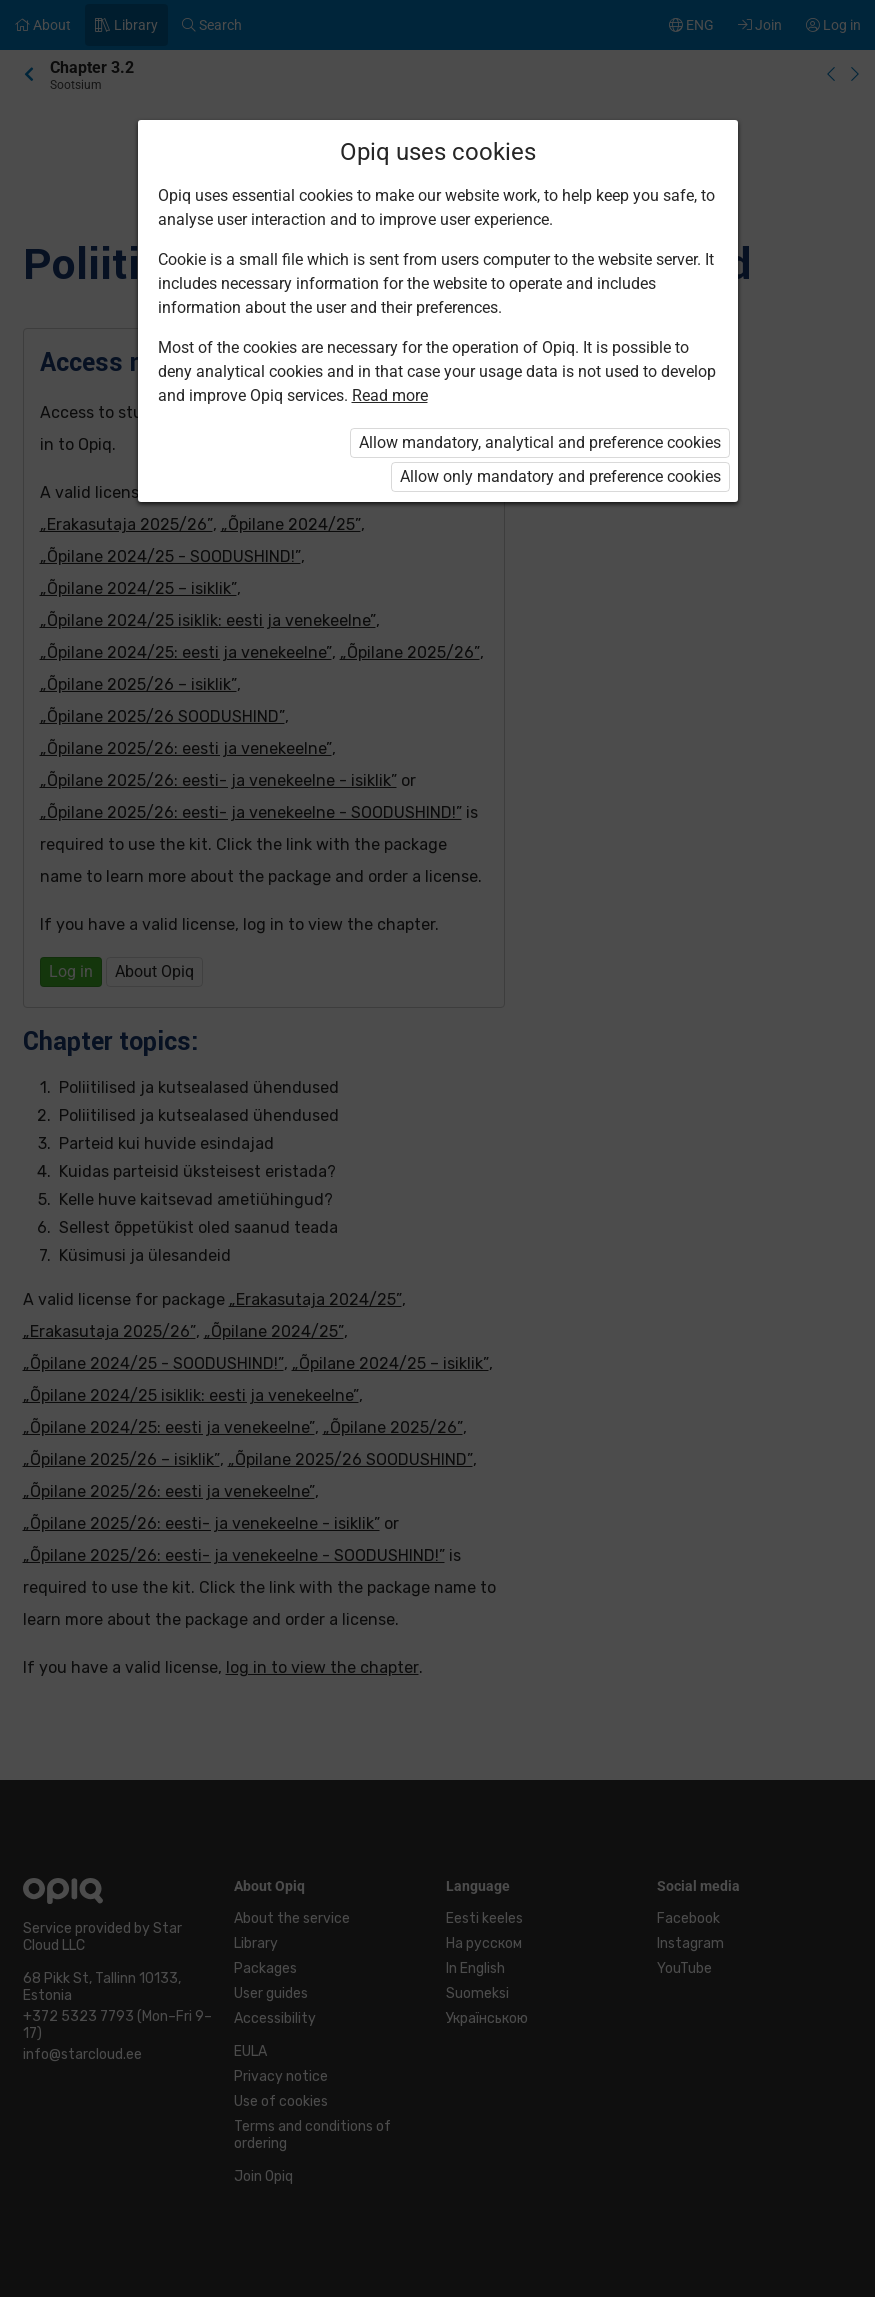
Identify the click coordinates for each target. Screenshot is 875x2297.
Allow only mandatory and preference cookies (560, 476)
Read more (390, 395)
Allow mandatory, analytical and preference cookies (540, 442)
